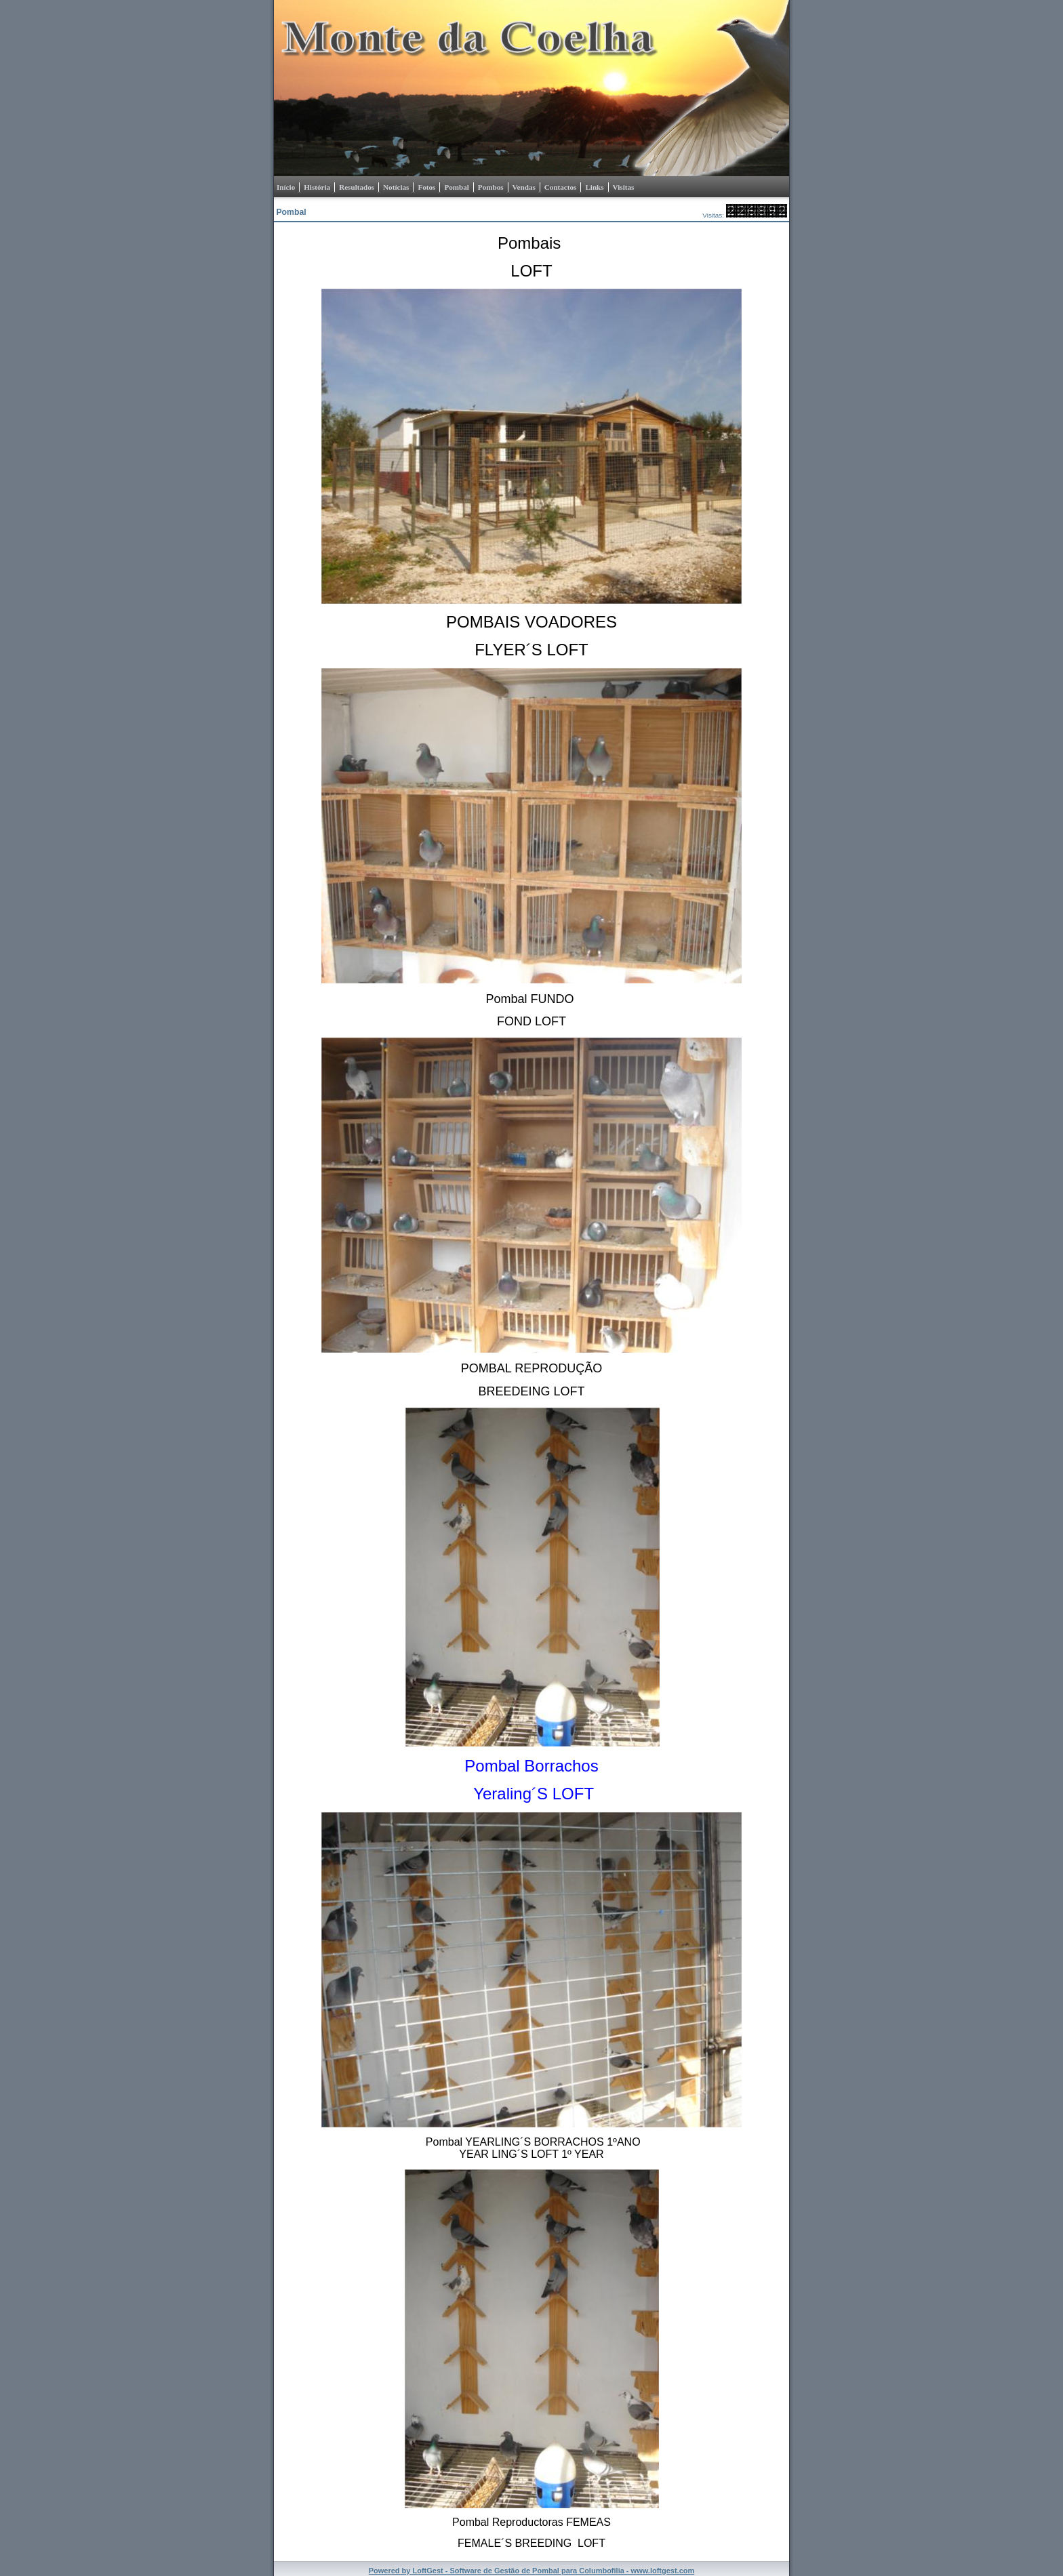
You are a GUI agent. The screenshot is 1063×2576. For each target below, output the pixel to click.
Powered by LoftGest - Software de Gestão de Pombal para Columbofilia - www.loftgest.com (532, 2571)
